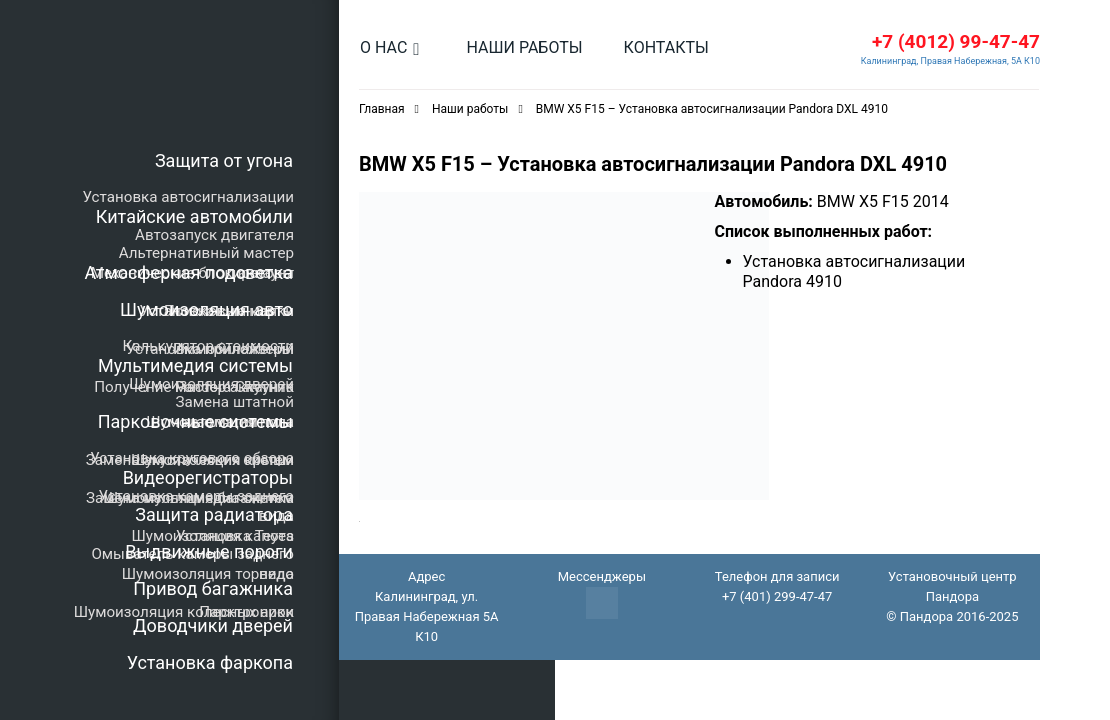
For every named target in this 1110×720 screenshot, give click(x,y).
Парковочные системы (195, 421)
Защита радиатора (214, 514)
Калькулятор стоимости (208, 346)
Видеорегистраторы (208, 477)
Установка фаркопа (210, 662)
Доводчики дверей (213, 625)
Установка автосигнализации (188, 197)
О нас (383, 47)
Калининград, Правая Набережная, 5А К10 (950, 61)
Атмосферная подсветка (189, 272)
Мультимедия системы (195, 365)
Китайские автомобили (194, 216)
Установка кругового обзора (192, 458)
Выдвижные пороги (209, 551)
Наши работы (524, 47)
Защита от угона (224, 160)
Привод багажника (213, 588)
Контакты (666, 47)
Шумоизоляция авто (206, 309)
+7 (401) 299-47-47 (777, 596)
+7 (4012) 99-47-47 (956, 41)
